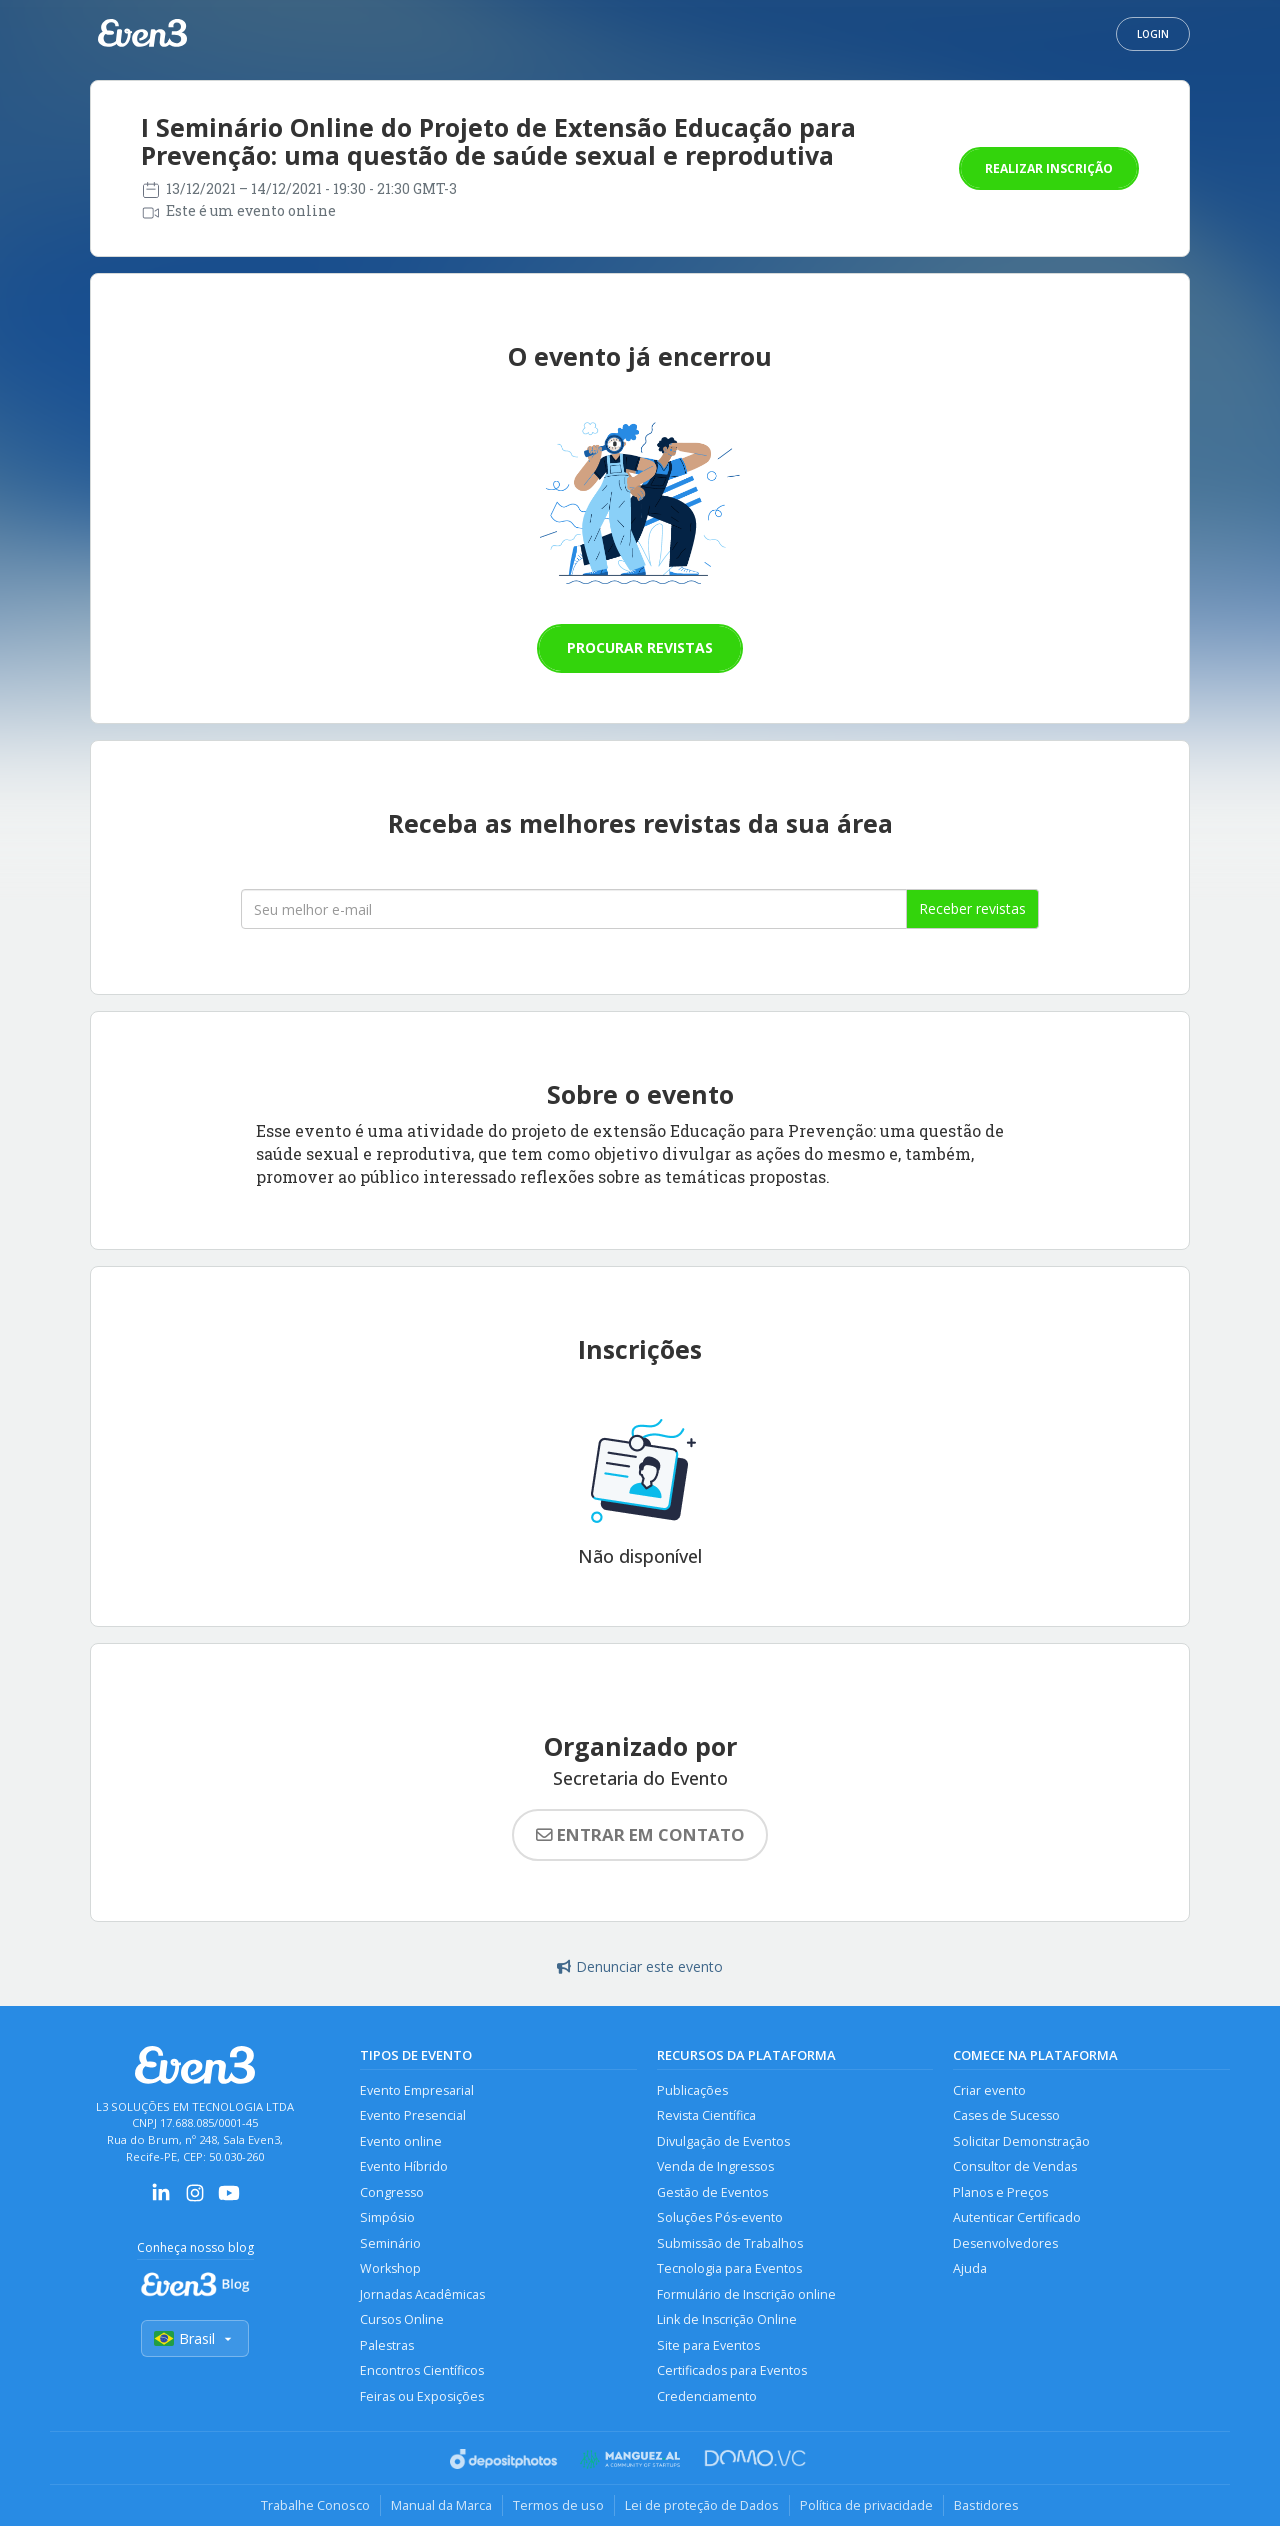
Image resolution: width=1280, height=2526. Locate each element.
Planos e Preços (1000, 2192)
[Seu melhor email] (574, 909)
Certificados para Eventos (732, 2370)
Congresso (392, 2192)
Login (1153, 34)
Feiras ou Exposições (422, 2396)
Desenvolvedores (1005, 2243)
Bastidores (986, 2505)
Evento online (401, 2141)
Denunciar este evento (640, 1966)
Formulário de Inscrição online (746, 2294)
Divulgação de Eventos (723, 2141)
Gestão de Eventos (712, 2192)
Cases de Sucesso (1006, 2115)
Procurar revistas (640, 647)
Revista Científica (706, 2115)
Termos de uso (558, 2505)
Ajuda (970, 2268)
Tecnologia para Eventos (729, 2268)
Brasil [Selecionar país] (195, 2338)
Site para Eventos (708, 2345)
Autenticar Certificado (1017, 2217)
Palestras (387, 2345)
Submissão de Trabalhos (730, 2243)
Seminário (390, 2243)
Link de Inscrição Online (727, 2319)
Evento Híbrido (404, 2166)
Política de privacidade (866, 2505)
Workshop (390, 2268)
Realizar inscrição (1049, 168)
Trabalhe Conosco (315, 2505)
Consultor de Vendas (1015, 2166)
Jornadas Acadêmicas (422, 2294)
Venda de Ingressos (715, 2166)
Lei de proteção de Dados (702, 2505)
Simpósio (387, 2217)
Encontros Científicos (422, 2370)
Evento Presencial (413, 2115)
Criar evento (989, 2090)
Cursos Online (402, 2319)
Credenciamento (707, 2396)
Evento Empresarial (417, 2090)
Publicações (692, 2090)
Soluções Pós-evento (720, 2217)
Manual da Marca (441, 2505)
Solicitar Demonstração (1021, 2141)
